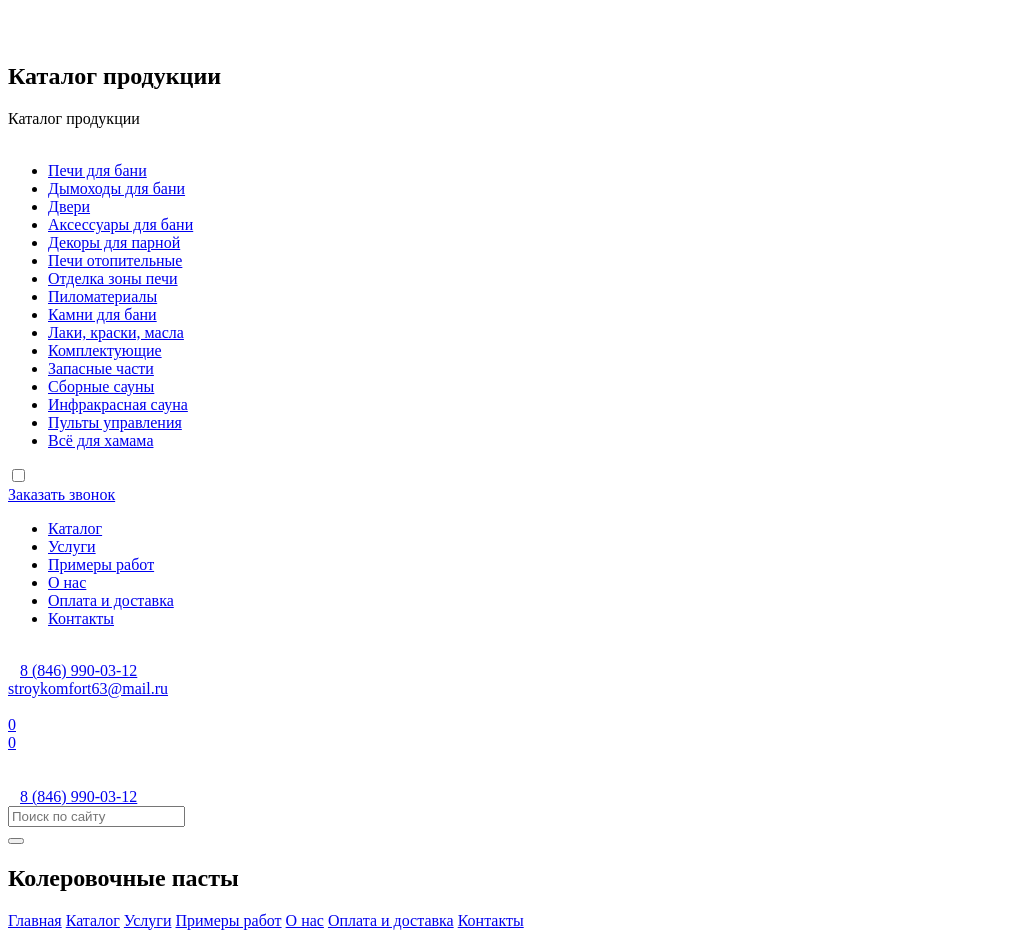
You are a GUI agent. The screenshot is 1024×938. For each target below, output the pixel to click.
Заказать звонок (61, 494)
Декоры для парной (114, 242)
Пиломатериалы (102, 296)
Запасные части (101, 368)
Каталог (75, 528)
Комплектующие (105, 350)
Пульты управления (115, 422)
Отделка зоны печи (113, 278)
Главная (35, 920)
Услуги (72, 546)
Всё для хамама (100, 440)
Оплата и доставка (111, 600)
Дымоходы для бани (116, 188)
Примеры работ (101, 564)
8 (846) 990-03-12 (78, 670)
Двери (69, 206)
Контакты (81, 618)
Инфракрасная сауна (118, 404)
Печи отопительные (115, 260)
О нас (67, 582)
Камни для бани (102, 314)
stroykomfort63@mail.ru (88, 688)
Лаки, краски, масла (116, 332)
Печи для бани (97, 170)
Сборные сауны (101, 386)
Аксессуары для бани (120, 224)
